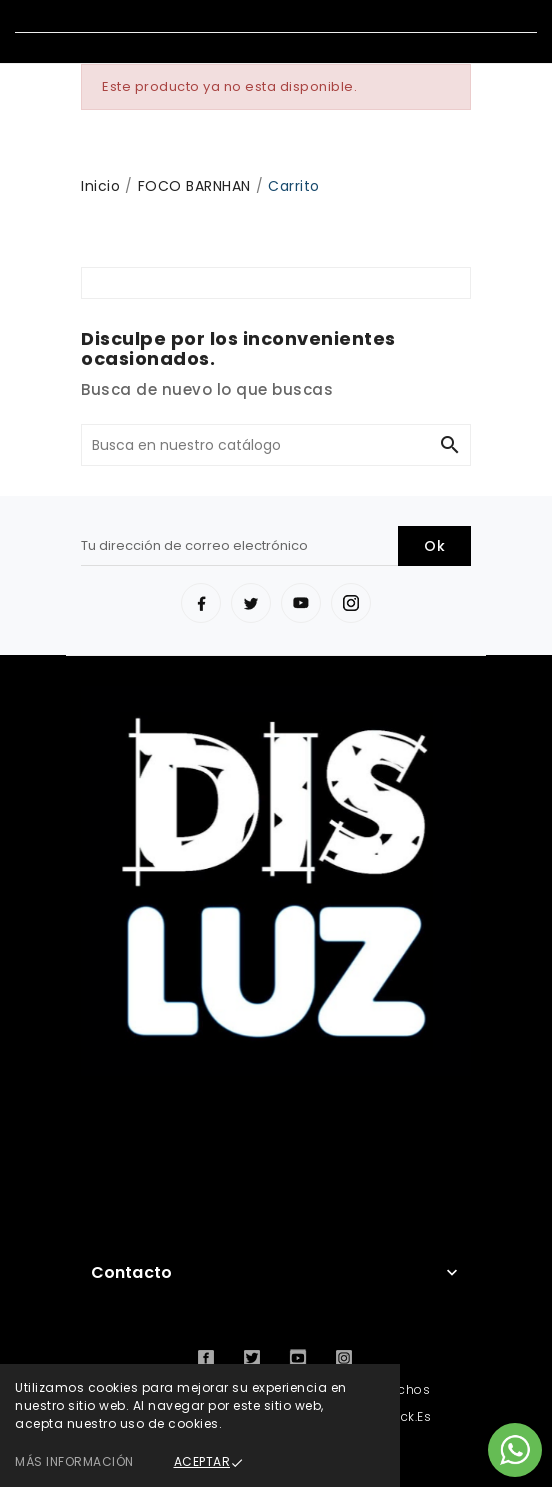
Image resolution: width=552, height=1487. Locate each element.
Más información (74, 1461)
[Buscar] (256, 445)
